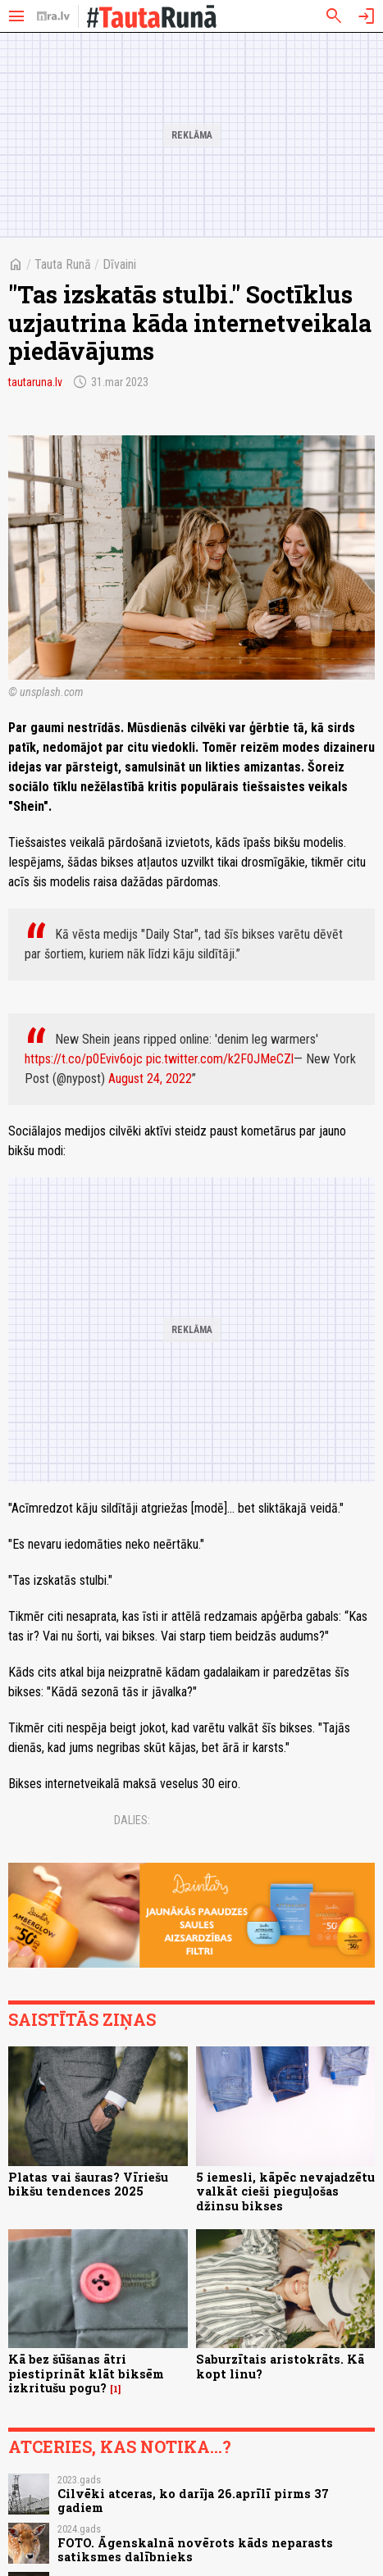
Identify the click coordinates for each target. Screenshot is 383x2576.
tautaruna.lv (35, 382)
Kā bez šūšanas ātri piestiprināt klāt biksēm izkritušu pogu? (86, 2373)
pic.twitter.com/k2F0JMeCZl (220, 1059)
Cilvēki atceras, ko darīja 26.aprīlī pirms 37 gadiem (193, 2500)
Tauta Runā (62, 264)
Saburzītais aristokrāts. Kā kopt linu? (280, 2366)
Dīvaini (119, 264)
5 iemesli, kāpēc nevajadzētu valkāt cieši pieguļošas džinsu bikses (285, 2191)
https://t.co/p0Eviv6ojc (84, 1059)
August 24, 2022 (150, 1078)
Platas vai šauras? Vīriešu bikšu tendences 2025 (88, 2184)
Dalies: (132, 1820)
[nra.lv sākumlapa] (53, 16)
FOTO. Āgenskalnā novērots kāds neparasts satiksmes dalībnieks (195, 2550)
